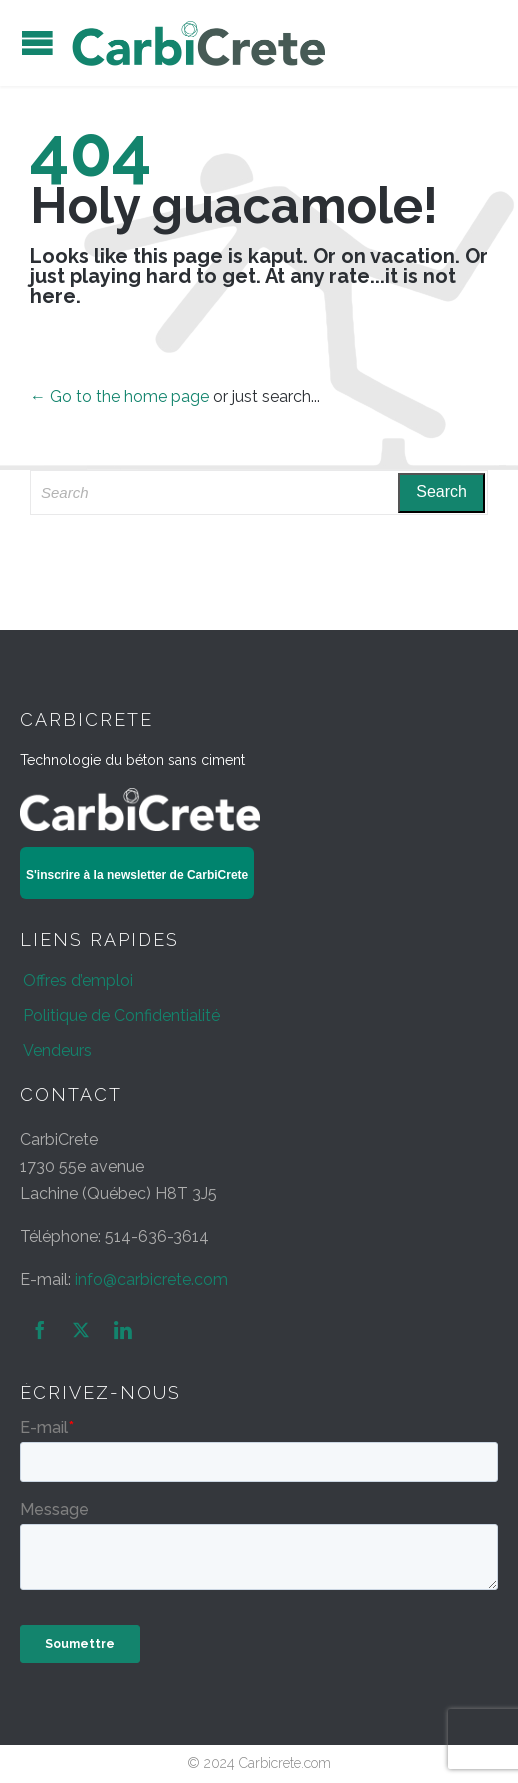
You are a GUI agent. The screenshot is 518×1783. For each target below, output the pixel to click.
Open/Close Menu (37, 42)
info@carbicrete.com (151, 1279)
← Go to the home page (119, 396)
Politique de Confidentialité (121, 1015)
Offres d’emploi (78, 980)
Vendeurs (57, 1050)
